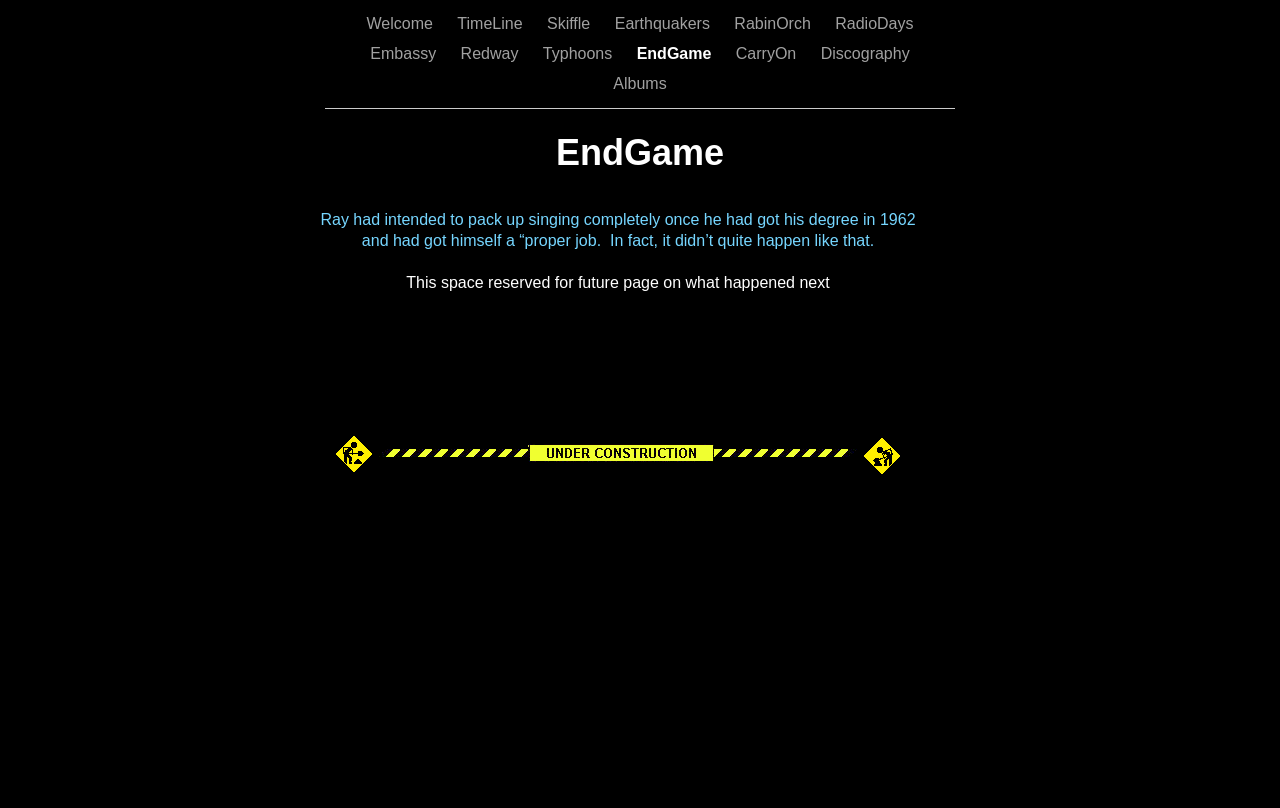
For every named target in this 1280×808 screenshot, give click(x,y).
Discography (865, 53)
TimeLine (492, 23)
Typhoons (580, 53)
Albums (639, 83)
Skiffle (571, 23)
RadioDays (874, 23)
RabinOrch (774, 23)
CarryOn (768, 53)
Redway (492, 53)
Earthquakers (665, 23)
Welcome (401, 23)
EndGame (676, 53)
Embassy (405, 53)
